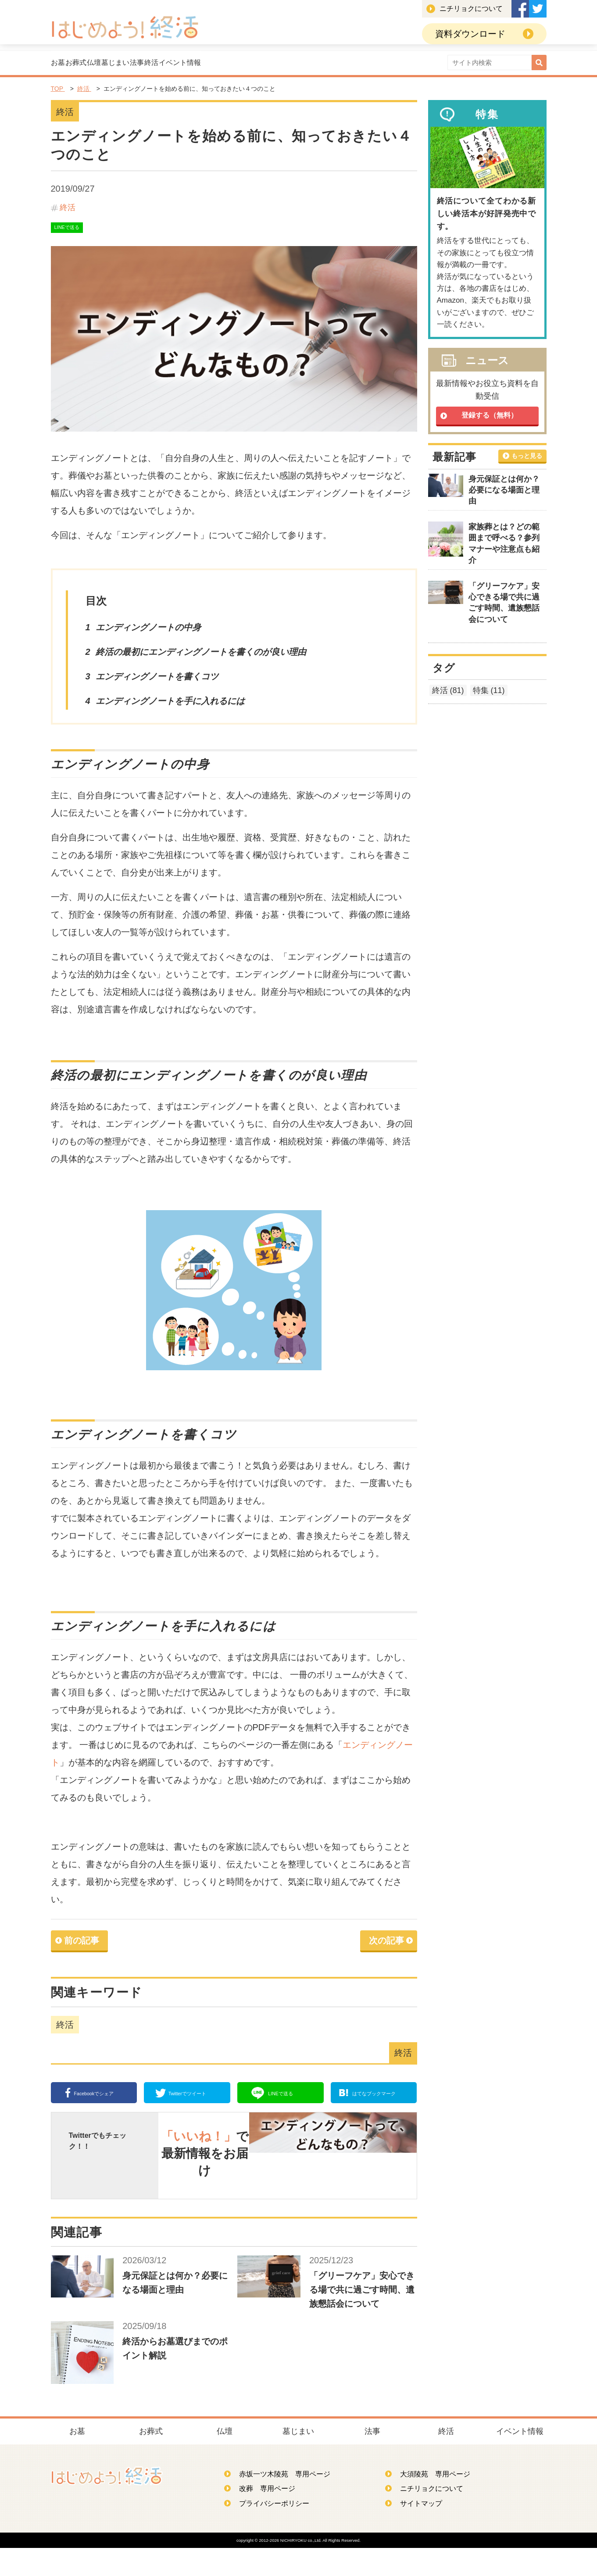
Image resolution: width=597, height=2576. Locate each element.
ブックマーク (381, 2097)
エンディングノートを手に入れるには (170, 705)
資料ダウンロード (470, 34)
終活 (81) (448, 693)
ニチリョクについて (471, 8)
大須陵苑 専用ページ (431, 2501)
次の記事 (386, 1945)
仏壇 (169, 64)
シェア (98, 2097)
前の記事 (81, 1945)
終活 (318, 64)
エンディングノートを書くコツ (157, 681)
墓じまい (222, 64)
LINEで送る (66, 232)
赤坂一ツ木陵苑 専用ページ (280, 2501)
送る (285, 2097)
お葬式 (121, 64)
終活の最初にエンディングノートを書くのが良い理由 (201, 656)
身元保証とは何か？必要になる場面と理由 (504, 492)
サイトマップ (417, 2530)
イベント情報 (380, 64)
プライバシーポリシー (270, 2530)
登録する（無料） (489, 418)
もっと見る (526, 458)
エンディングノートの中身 (148, 631)
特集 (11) (489, 693)
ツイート (191, 2097)
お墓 (73, 64)
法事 (274, 64)
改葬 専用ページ (263, 2516)
